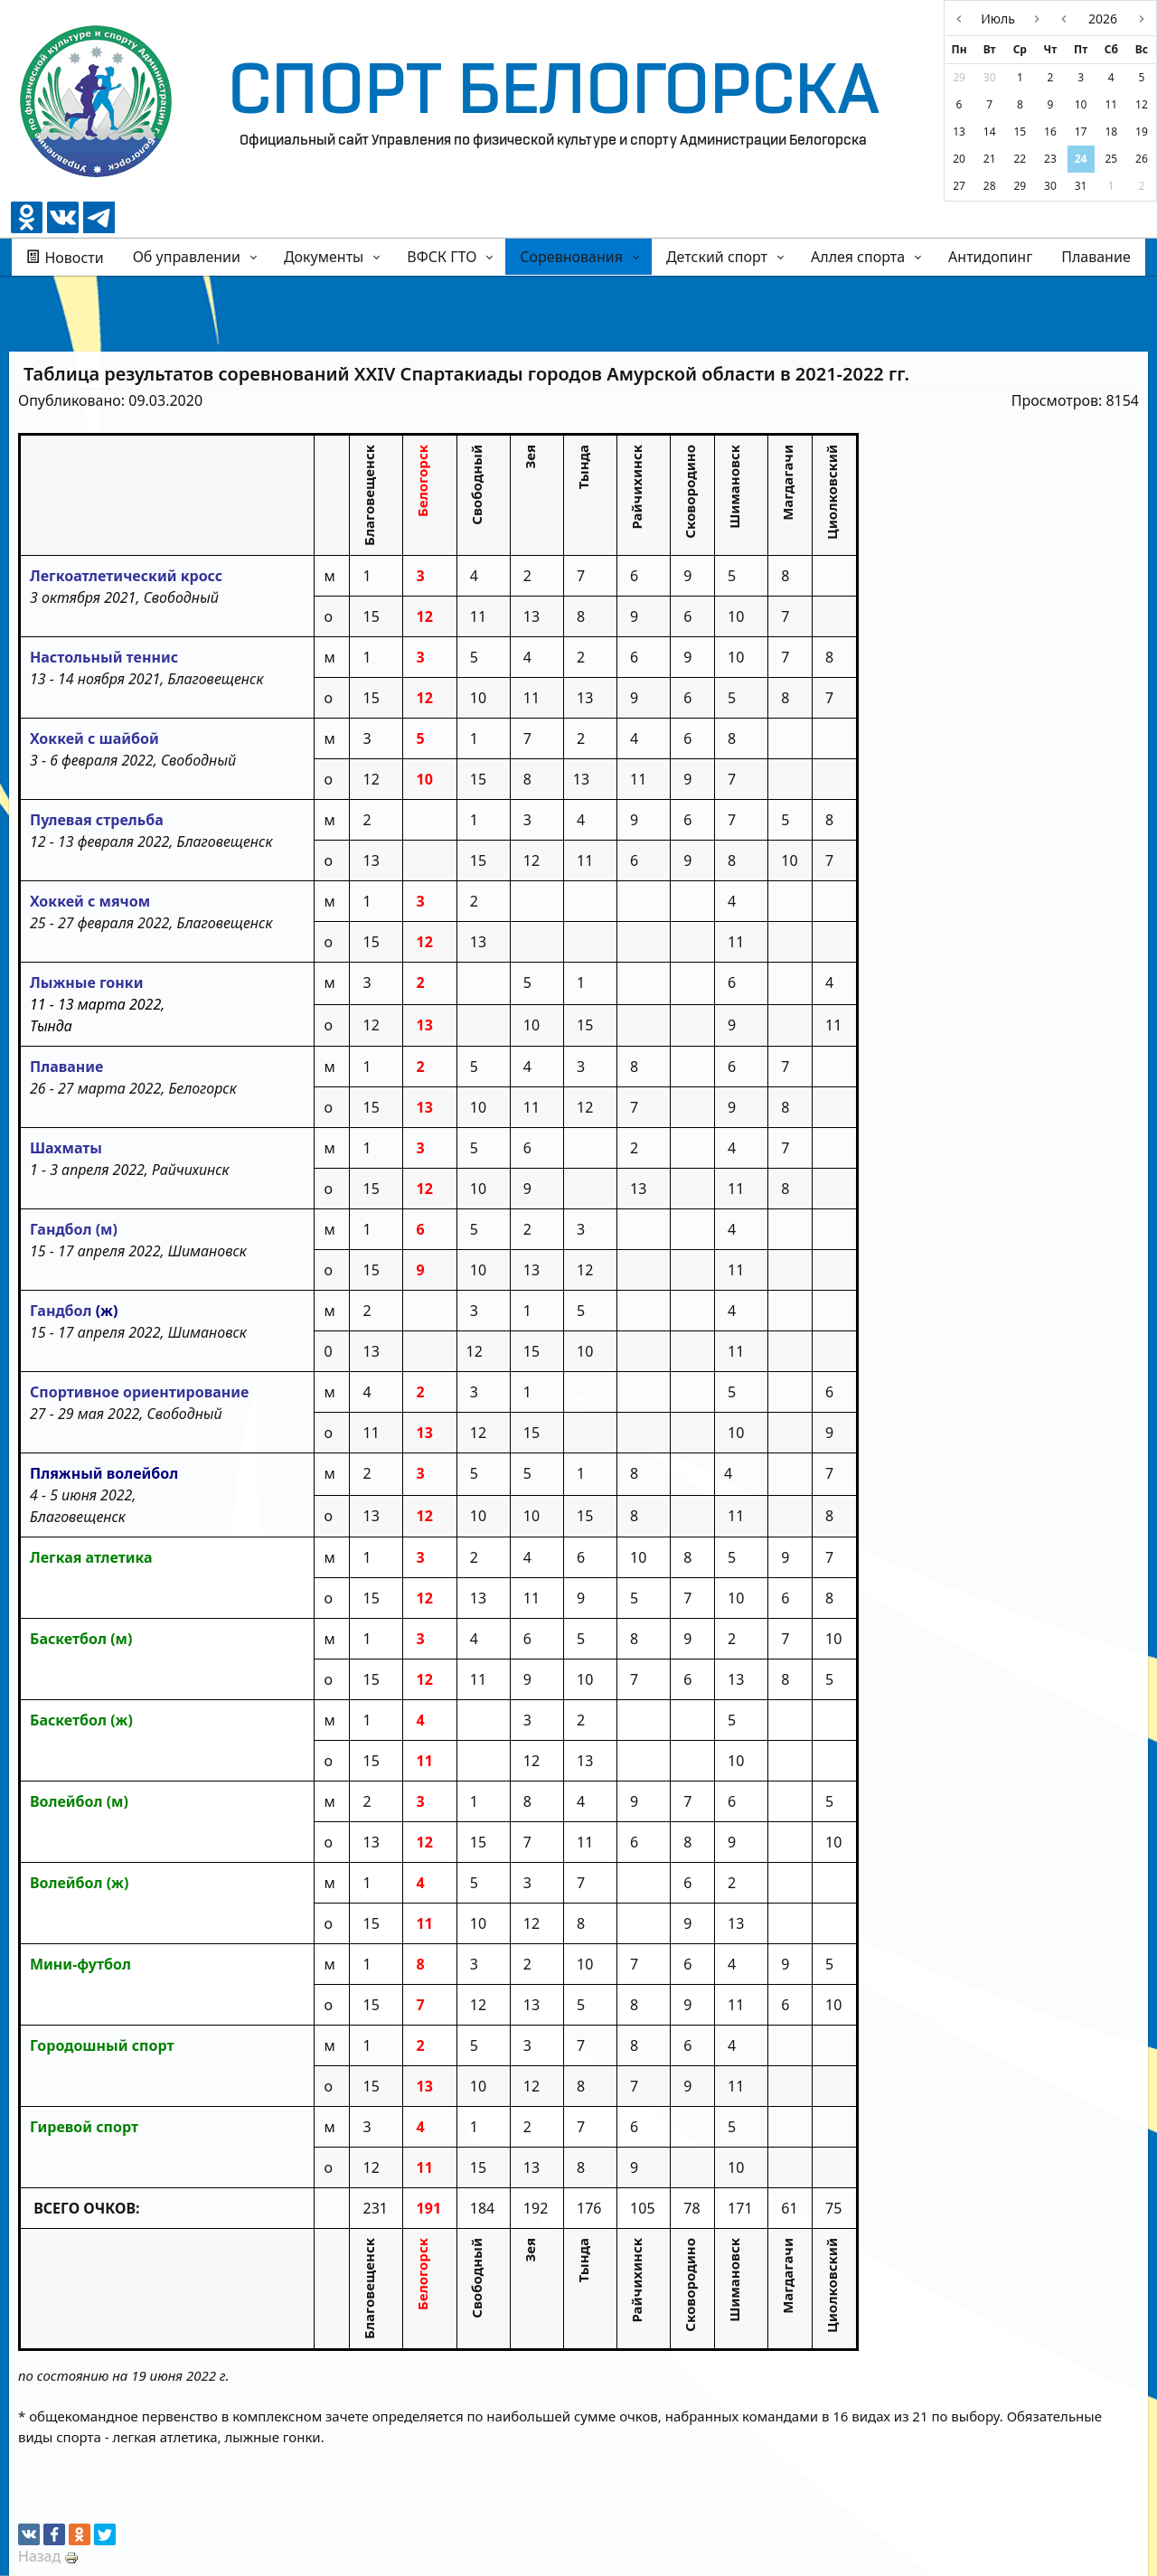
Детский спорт (716, 257)
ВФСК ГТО (441, 257)
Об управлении (186, 257)
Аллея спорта (858, 257)
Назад (39, 2556)
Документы (323, 257)
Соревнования (571, 257)
